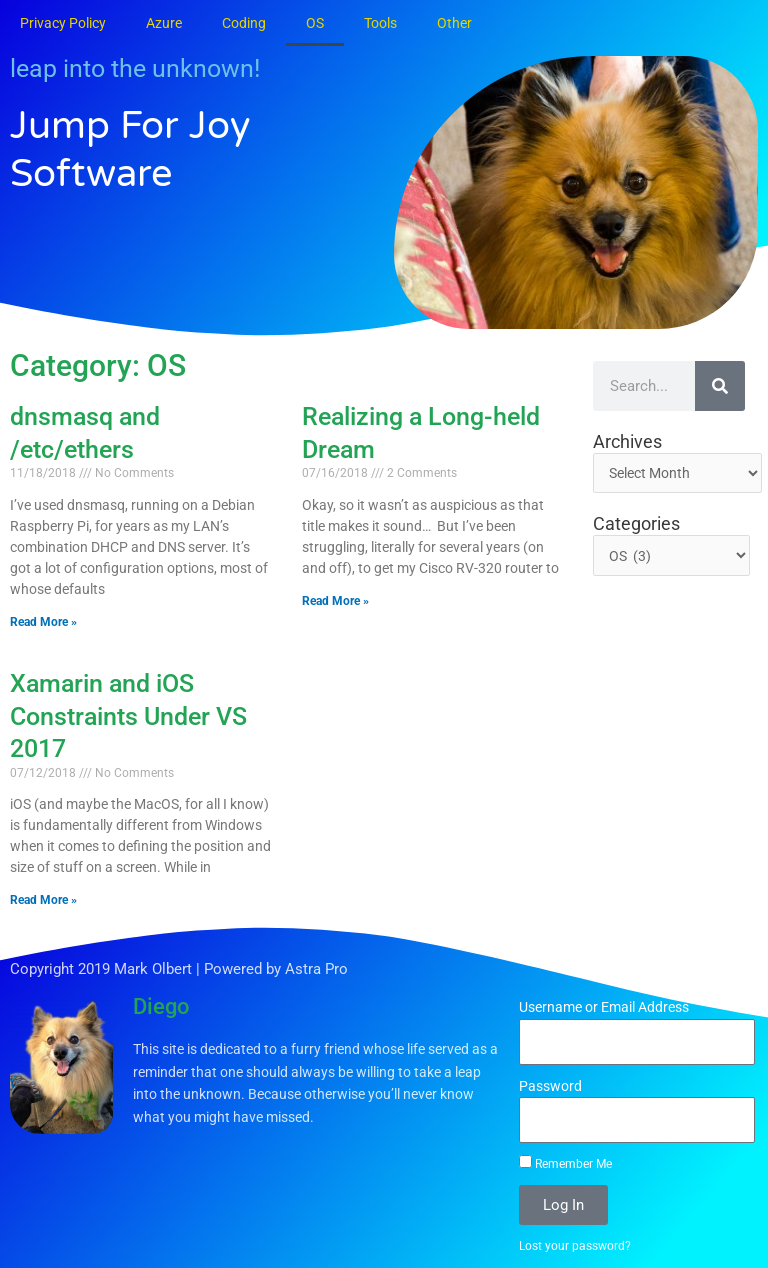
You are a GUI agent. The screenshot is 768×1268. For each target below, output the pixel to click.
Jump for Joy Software (135, 149)
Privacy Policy (63, 23)
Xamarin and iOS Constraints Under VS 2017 (128, 716)
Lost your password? (575, 1246)
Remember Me (565, 1163)
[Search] (720, 386)
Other (454, 23)
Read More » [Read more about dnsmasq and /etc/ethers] (43, 622)
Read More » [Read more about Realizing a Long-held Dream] (335, 601)
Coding (244, 23)
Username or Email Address (604, 1007)
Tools (380, 23)
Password (550, 1086)
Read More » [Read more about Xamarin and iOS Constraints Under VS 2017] (43, 900)
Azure (164, 23)
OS (315, 23)
